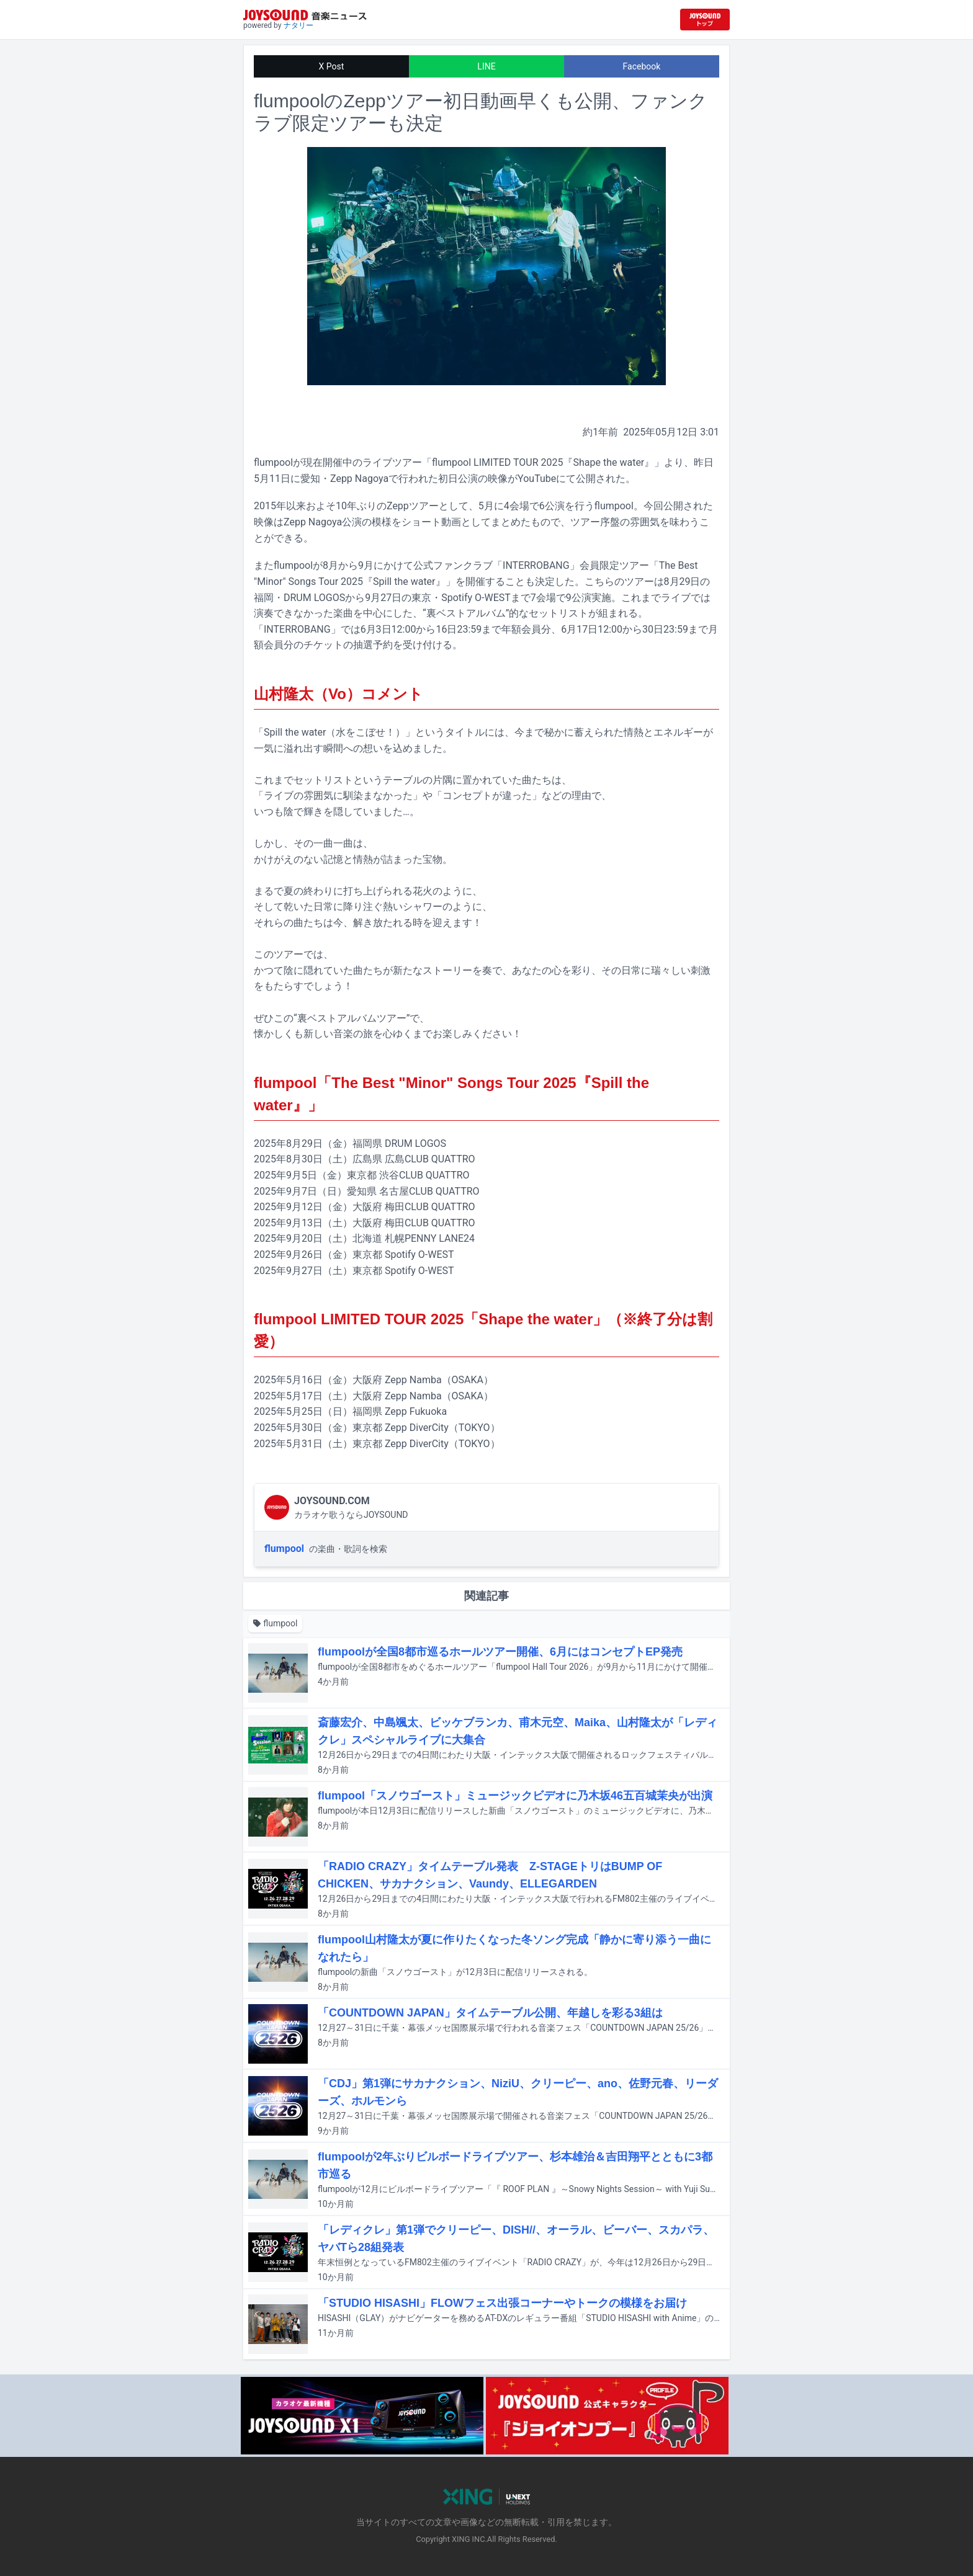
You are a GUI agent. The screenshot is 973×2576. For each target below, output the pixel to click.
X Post (331, 66)
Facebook (642, 66)
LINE (486, 66)
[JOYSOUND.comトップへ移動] (705, 19)
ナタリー (298, 25)
